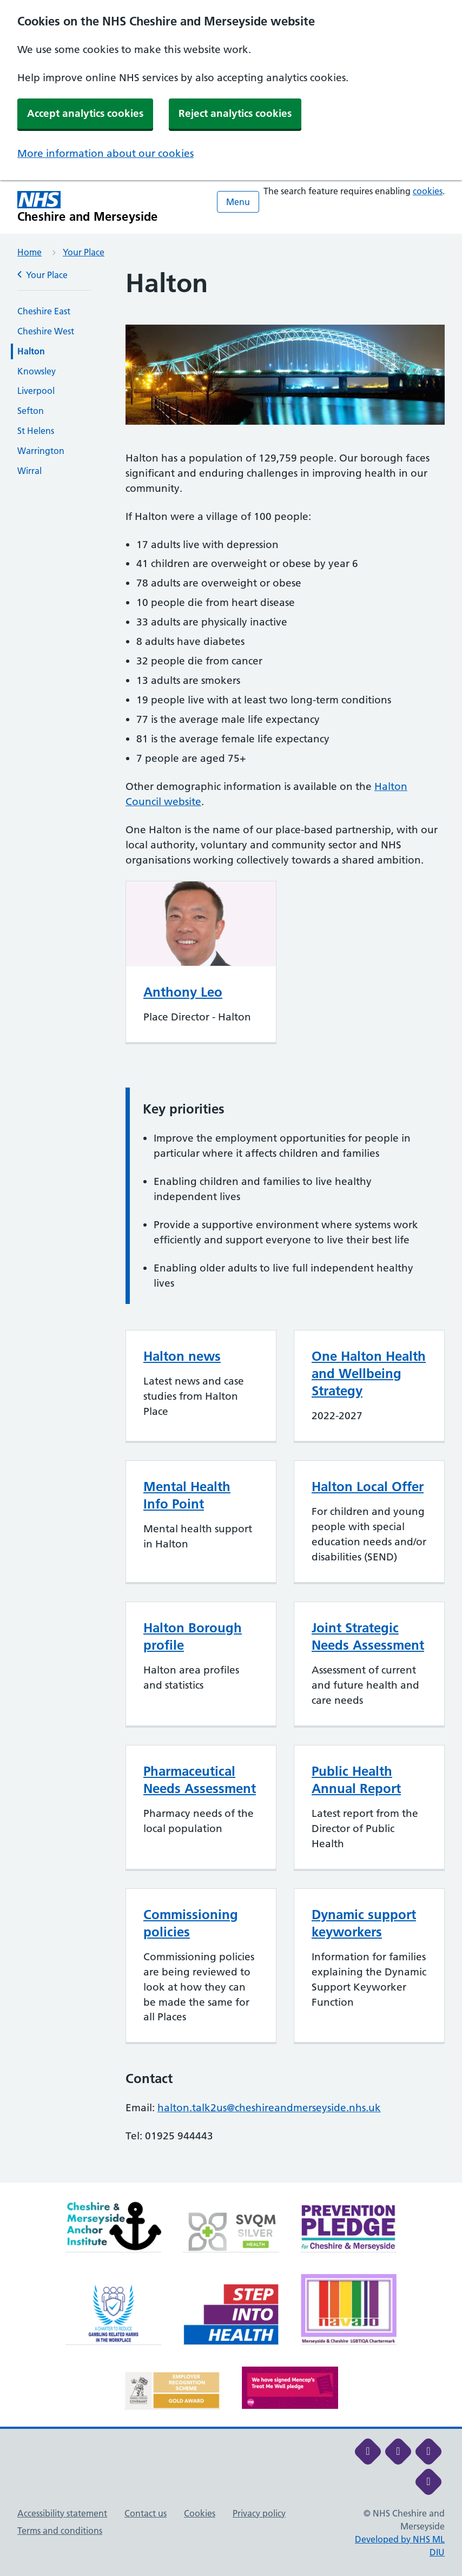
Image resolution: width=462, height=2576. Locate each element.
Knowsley (36, 371)
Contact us (145, 2513)
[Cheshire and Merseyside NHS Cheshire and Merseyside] (87, 207)
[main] (231, 1225)
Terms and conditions (59, 2530)
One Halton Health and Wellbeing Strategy (369, 1373)
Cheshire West (45, 331)
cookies (428, 191)
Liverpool (36, 390)
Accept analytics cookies (85, 113)
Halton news (182, 1356)
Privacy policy (259, 2513)
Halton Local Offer (368, 1486)
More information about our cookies (105, 153)
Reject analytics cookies (235, 113)
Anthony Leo (182, 992)
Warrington (40, 450)
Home (29, 252)
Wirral (29, 470)
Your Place (83, 252)
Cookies (199, 2513)
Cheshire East (43, 311)
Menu (238, 201)
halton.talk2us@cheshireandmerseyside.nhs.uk (269, 2107)
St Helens (35, 430)
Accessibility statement (62, 2513)
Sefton (30, 410)
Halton (31, 351)
